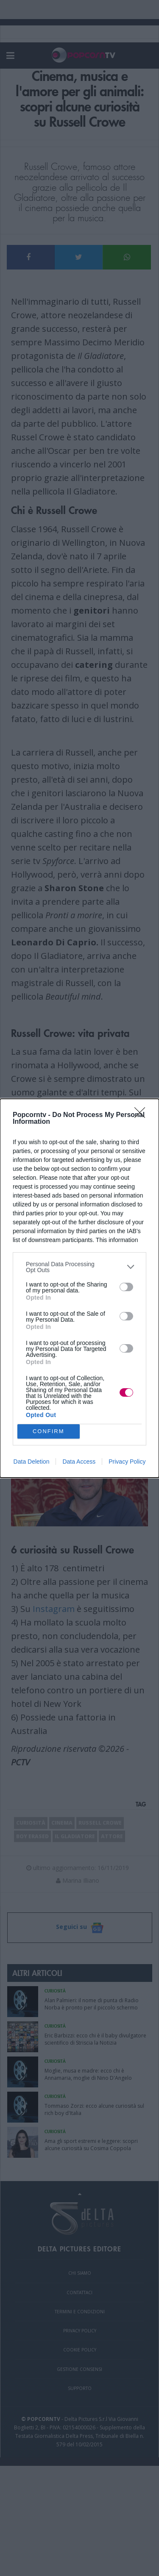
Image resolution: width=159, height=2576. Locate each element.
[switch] (126, 1287)
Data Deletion (32, 1461)
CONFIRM (48, 1431)
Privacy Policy (127, 1461)
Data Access (78, 1461)
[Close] (142, 1115)
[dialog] (79, 1288)
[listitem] (79, 1267)
